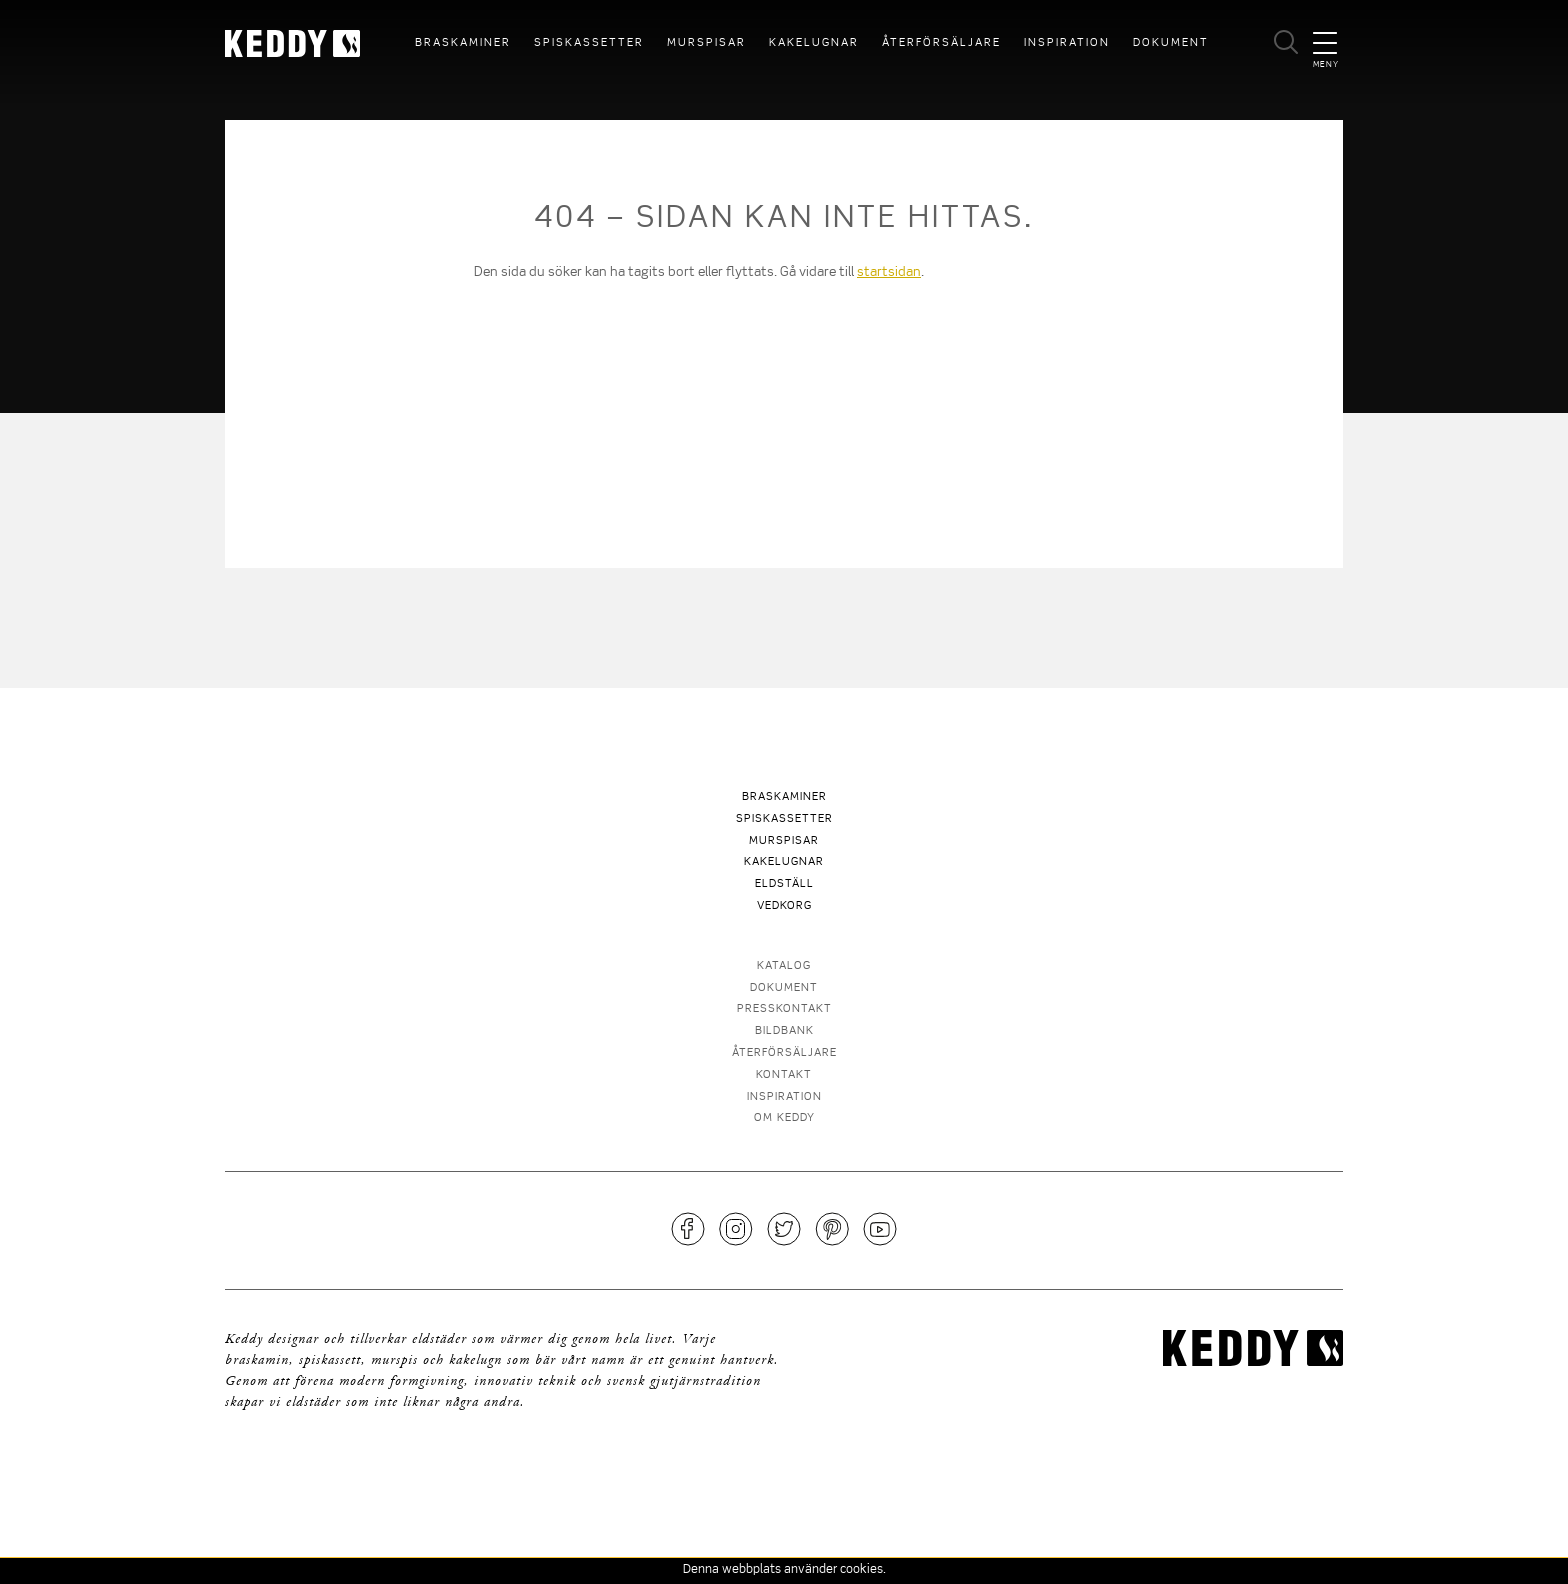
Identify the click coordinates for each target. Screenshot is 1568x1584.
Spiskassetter (589, 43)
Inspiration (1067, 43)
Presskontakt (784, 1009)
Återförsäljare (941, 43)
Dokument (1171, 43)
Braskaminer (463, 43)
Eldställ (784, 884)
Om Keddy (784, 1118)
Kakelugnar (814, 43)
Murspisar (706, 43)
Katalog (784, 966)
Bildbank (784, 1031)
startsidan (889, 272)
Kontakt (784, 1075)
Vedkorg (784, 906)
